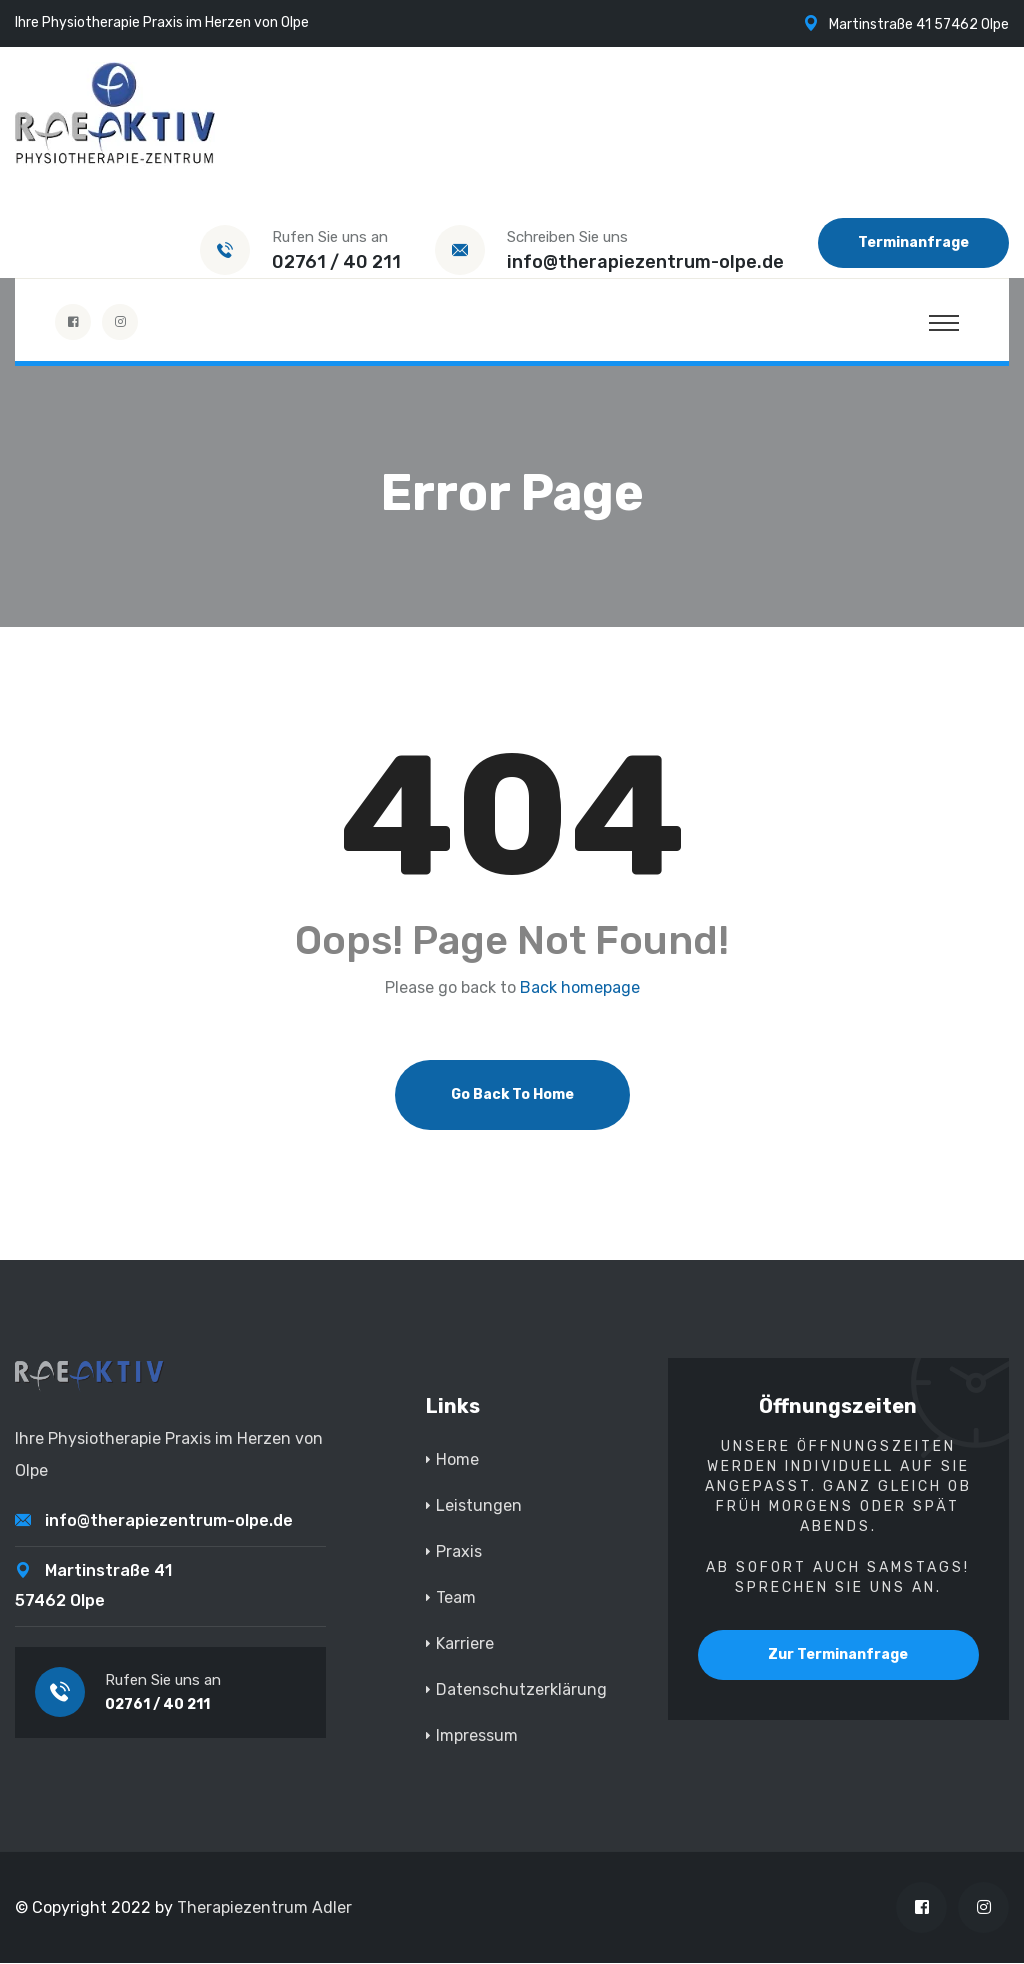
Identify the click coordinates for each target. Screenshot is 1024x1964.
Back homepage (580, 989)
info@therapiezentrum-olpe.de (645, 262)
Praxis (459, 1552)
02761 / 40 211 (336, 262)
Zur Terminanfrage (838, 1655)
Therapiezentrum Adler (264, 1908)
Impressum (477, 1736)
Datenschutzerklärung (521, 1690)
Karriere (465, 1644)
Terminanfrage (913, 242)
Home (457, 1460)
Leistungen (479, 1506)
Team (456, 1598)
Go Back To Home (512, 1095)
